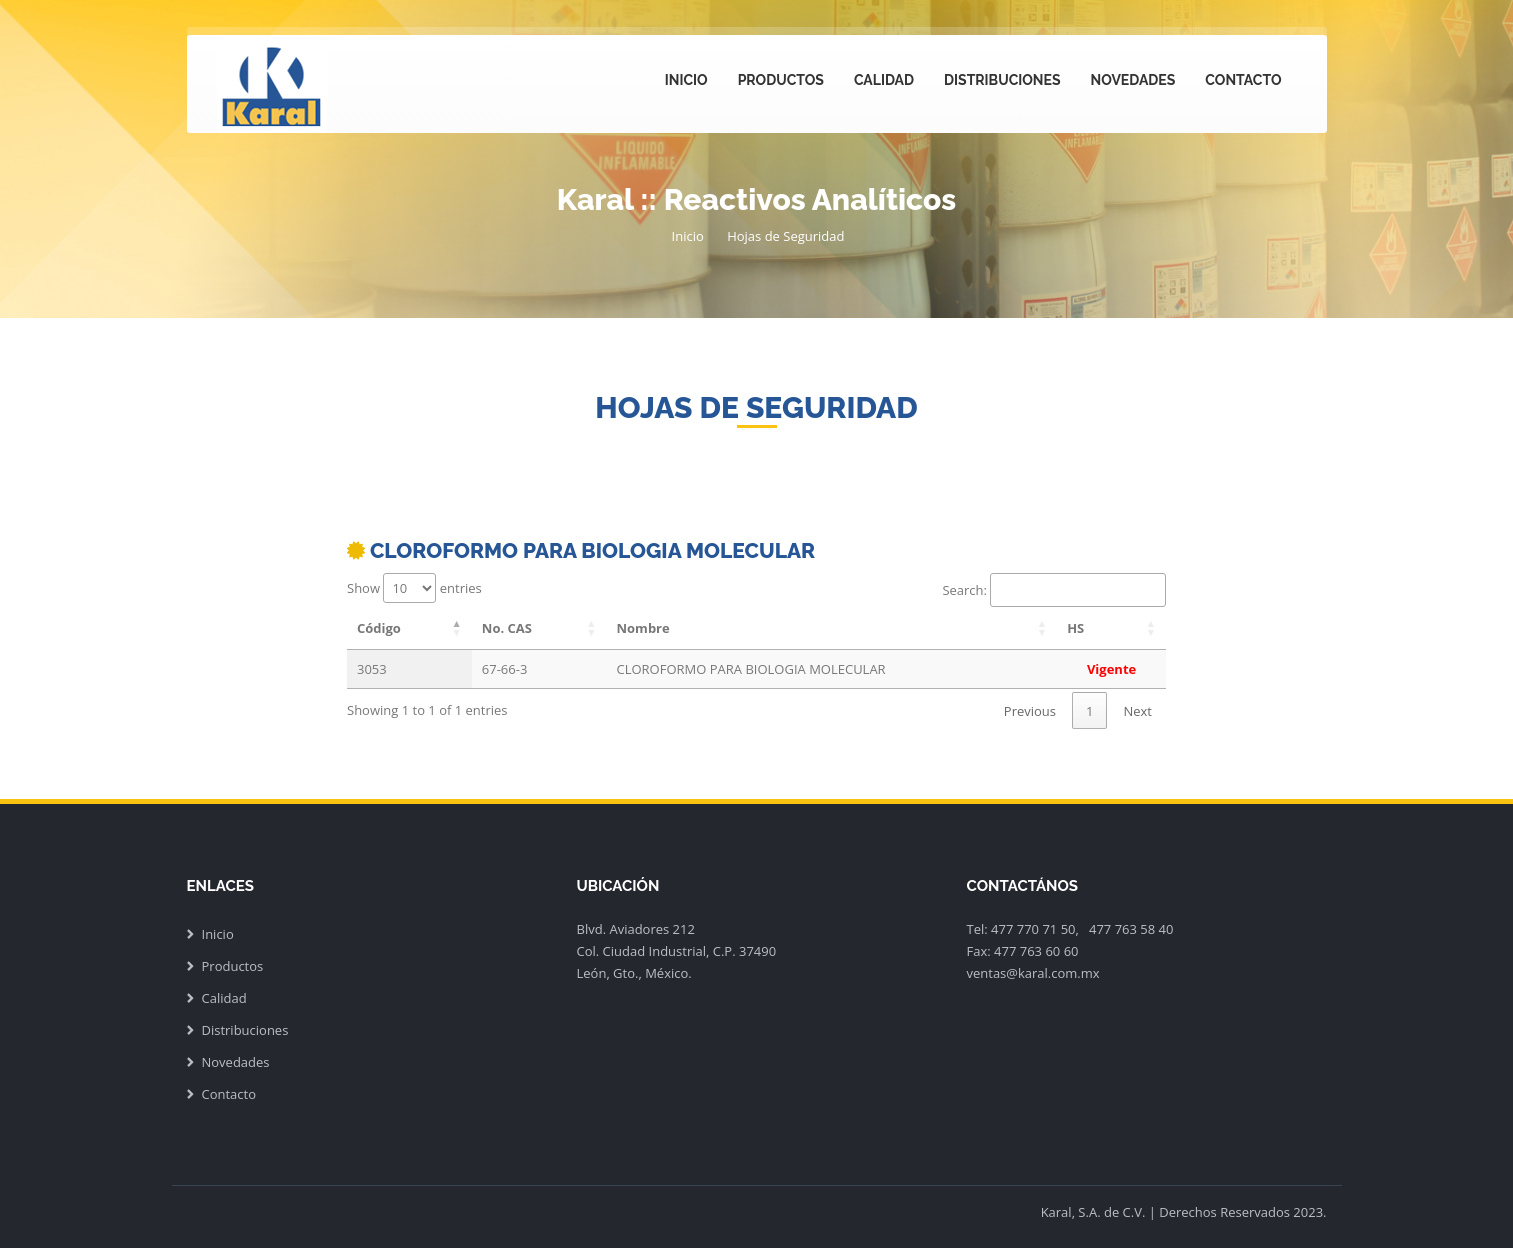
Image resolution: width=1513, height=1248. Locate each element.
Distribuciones (1002, 80)
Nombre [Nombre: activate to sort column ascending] (643, 628)
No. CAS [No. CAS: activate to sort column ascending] (507, 628)
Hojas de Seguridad (785, 236)
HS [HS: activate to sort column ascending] (1075, 628)
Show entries (414, 588)
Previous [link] (1030, 711)
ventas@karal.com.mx (1033, 973)
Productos (781, 80)
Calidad (884, 80)
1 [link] (1089, 711)
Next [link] (1137, 711)
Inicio (686, 80)
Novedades (1133, 80)
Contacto (1243, 80)
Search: (1054, 590)
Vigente (1111, 669)
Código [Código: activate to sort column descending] (379, 628)
